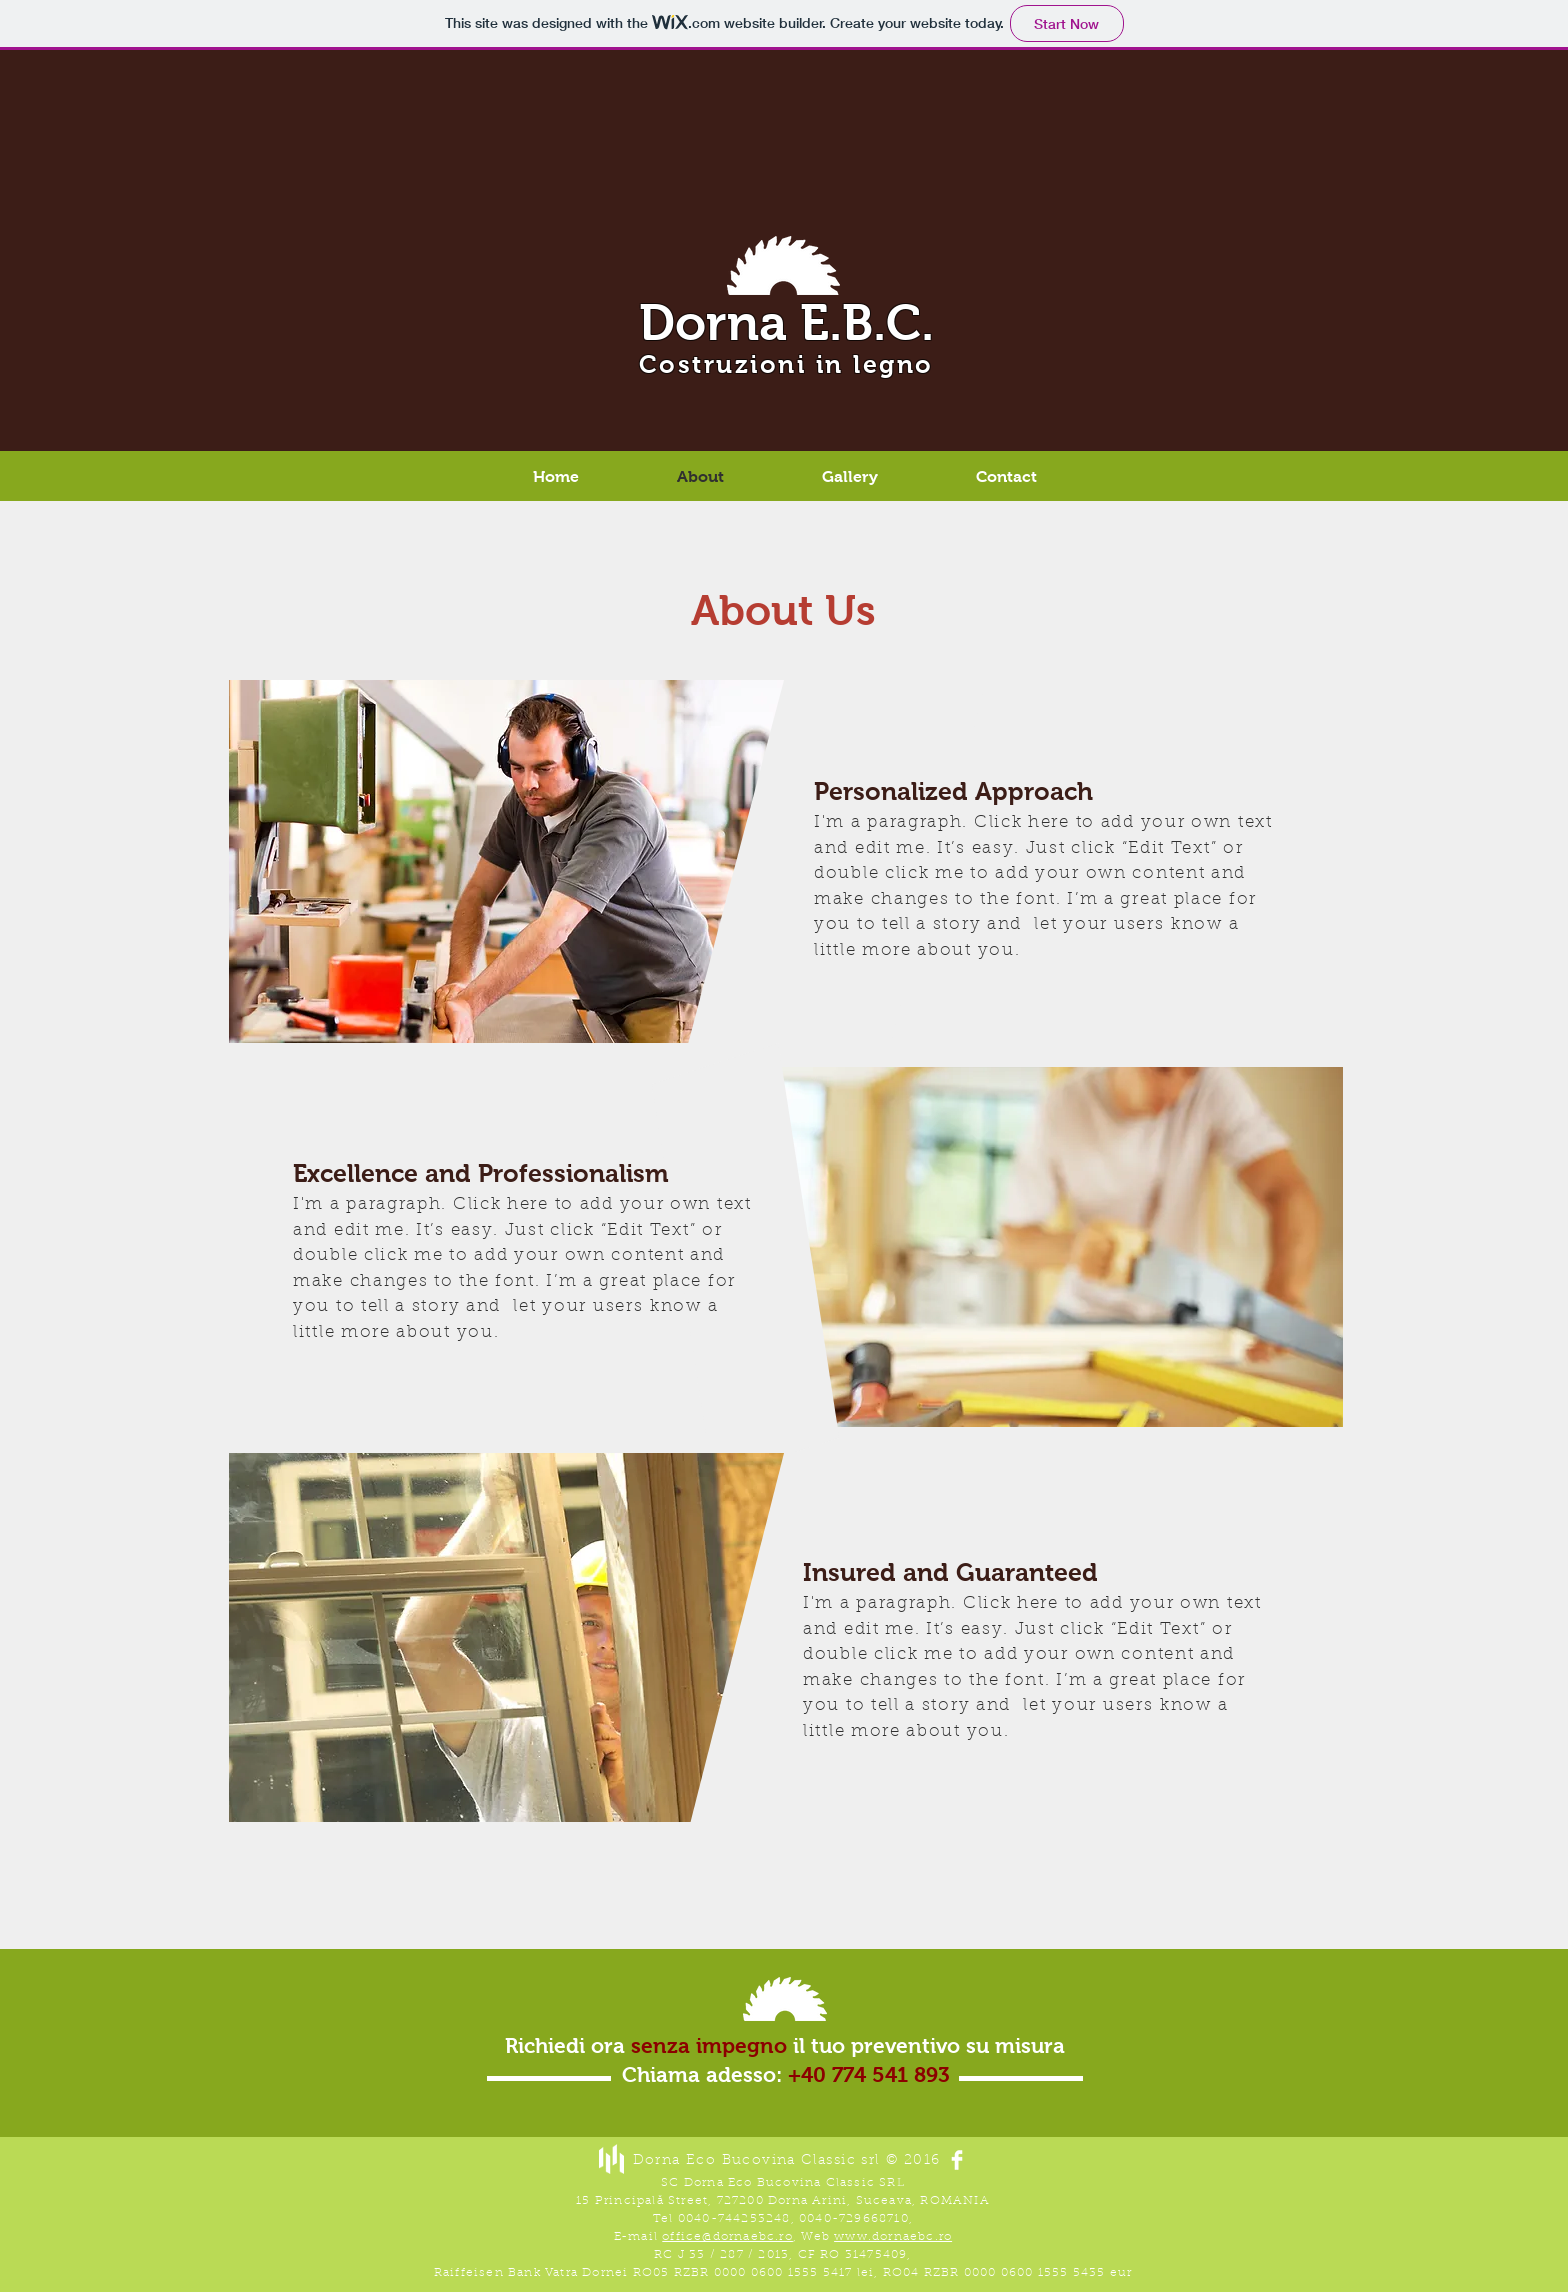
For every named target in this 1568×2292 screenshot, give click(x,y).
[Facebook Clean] (957, 2160)
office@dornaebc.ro (727, 2237)
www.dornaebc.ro (893, 2237)
